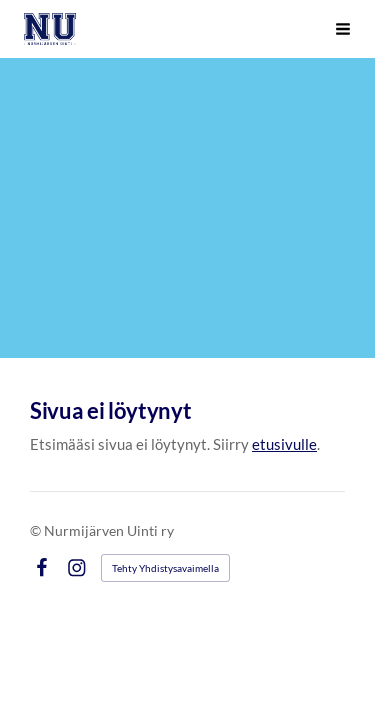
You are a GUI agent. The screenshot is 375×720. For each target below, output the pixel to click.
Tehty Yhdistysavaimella (165, 568)
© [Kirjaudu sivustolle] (37, 530)
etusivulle (284, 444)
